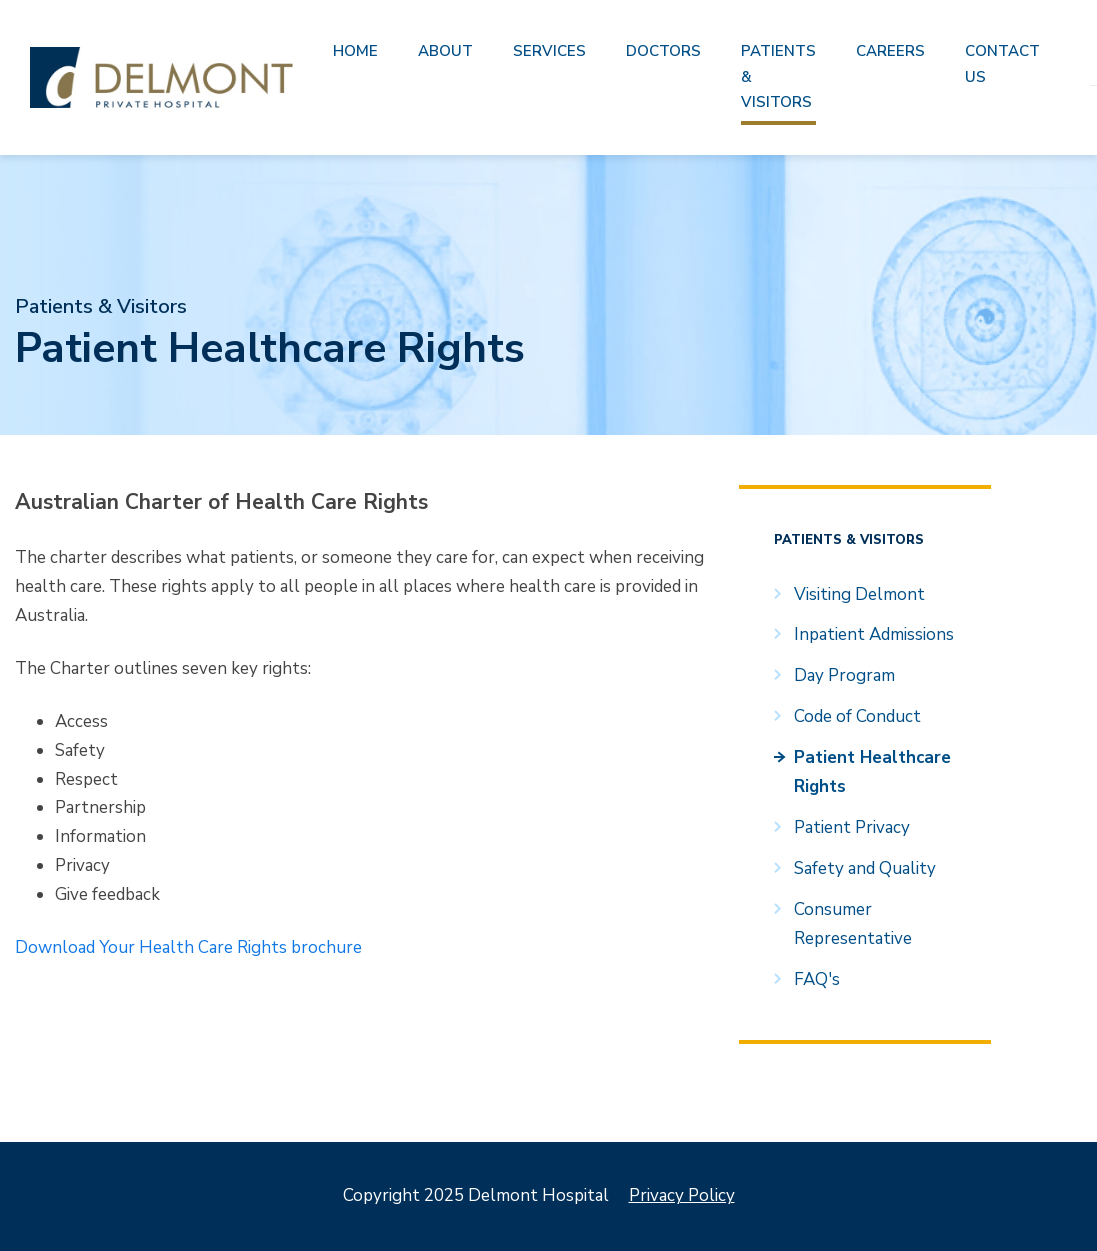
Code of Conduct (857, 716)
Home (355, 51)
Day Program (844, 675)
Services (549, 51)
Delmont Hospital (161, 77)
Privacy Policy (682, 1195)
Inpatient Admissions (874, 634)
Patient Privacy (852, 827)
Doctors (663, 51)
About (445, 51)
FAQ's (817, 979)
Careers (890, 51)
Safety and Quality (865, 868)
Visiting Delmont (859, 594)
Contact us (1002, 64)
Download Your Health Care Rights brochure (188, 947)
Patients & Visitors (778, 76)
